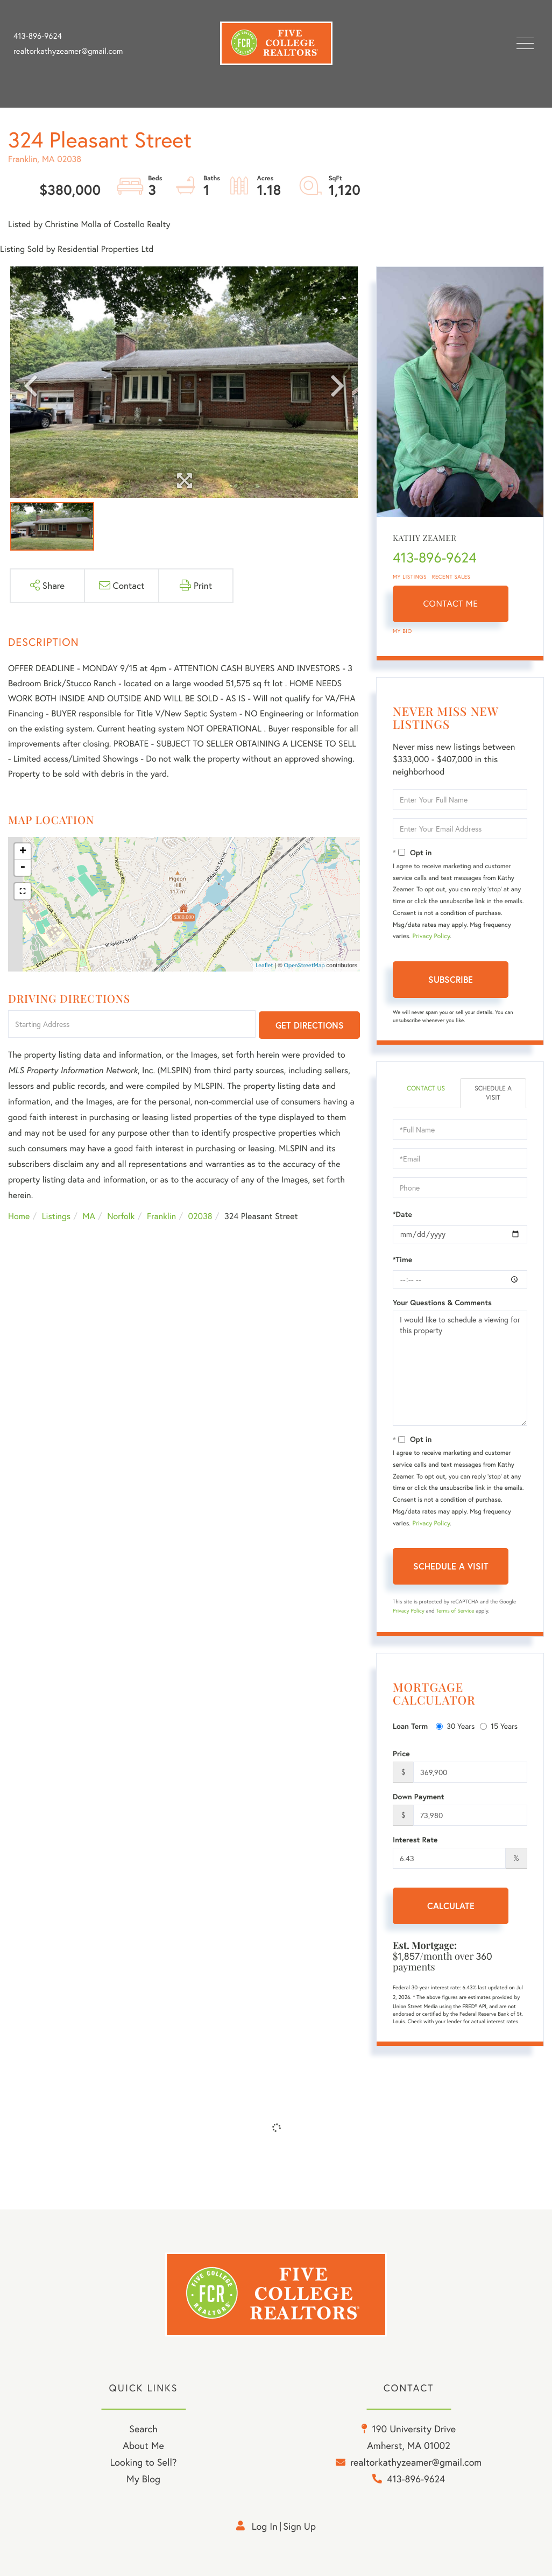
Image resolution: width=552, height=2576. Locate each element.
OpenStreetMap (304, 965)
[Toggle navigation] (525, 43)
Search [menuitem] (143, 2428)
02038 (200, 1216)
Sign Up (299, 2525)
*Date (402, 1214)
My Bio (402, 631)
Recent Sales (451, 576)
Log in (265, 2525)
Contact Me (450, 603)
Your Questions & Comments (442, 1302)
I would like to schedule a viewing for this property (460, 1368)
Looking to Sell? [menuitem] (143, 2461)
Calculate (451, 1905)
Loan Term (410, 1726)
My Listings (410, 576)
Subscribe (450, 979)
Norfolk (121, 1216)
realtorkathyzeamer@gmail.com (68, 51)
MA (89, 1216)
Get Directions (309, 1025)
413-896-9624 (37, 36)
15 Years (499, 1726)
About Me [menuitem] (143, 2445)
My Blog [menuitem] (143, 2478)
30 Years (455, 1726)
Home (19, 1216)
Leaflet (264, 965)
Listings (56, 1216)
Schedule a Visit (493, 1093)
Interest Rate (415, 1840)
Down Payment (418, 1796)
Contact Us (426, 1089)
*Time (402, 1259)
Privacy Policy (431, 936)
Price (401, 1753)
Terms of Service (455, 1610)
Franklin (161, 1216)
